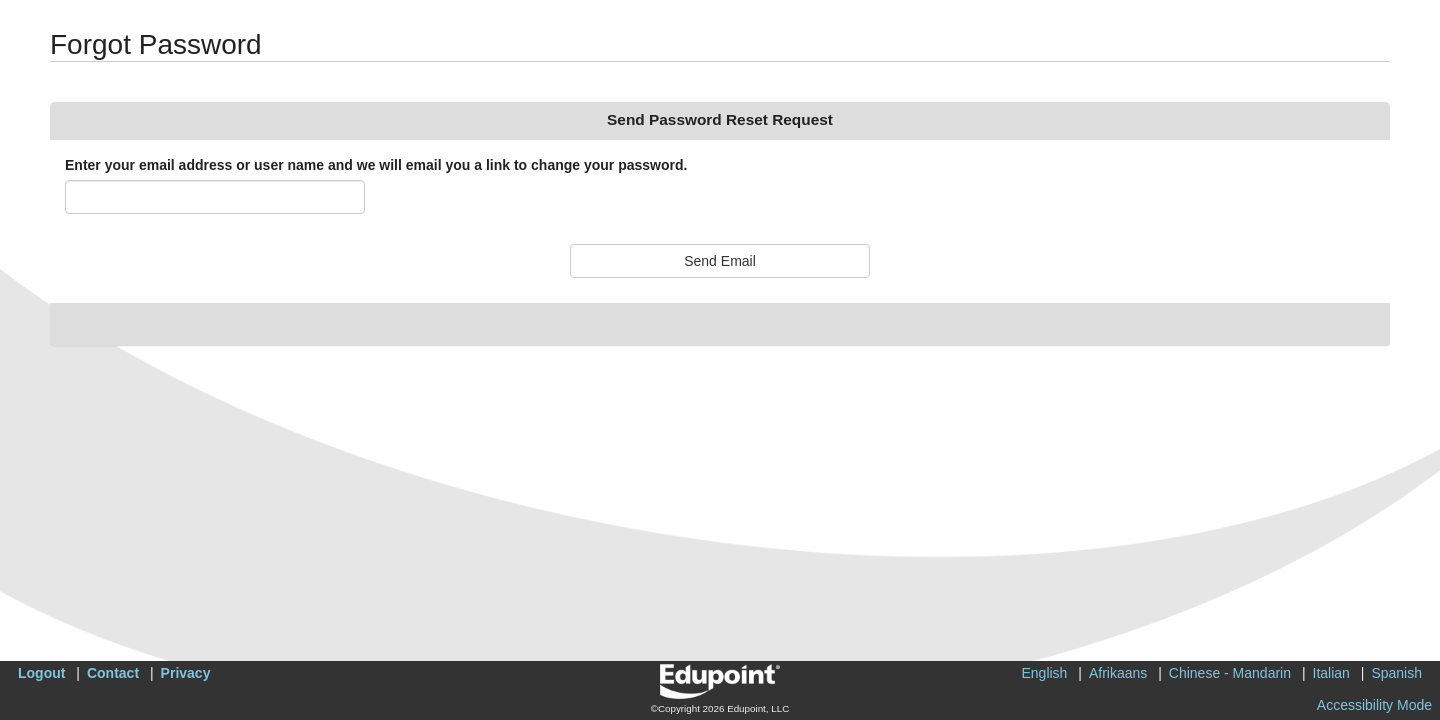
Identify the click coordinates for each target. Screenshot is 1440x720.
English (1044, 673)
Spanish (1396, 673)
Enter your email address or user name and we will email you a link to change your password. (376, 165)
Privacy (186, 673)
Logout (41, 673)
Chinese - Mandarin (1230, 673)
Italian (1331, 673)
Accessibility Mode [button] (1374, 705)
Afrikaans (1118, 673)
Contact (113, 673)
